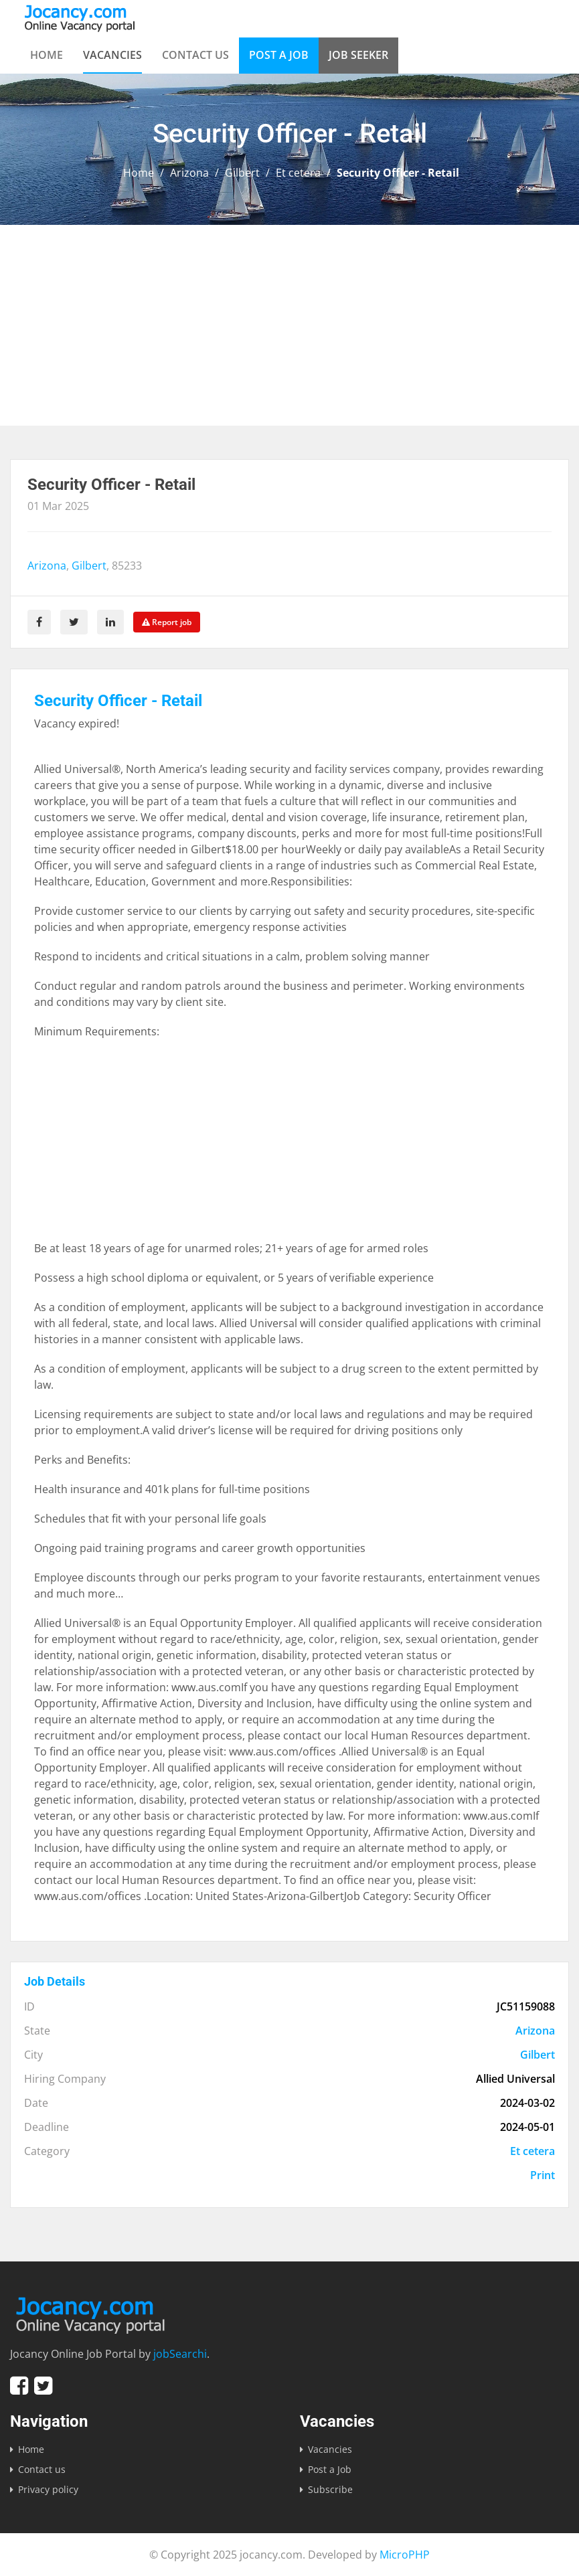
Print (542, 2175)
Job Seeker (358, 55)
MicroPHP (405, 2554)
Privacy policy (48, 2489)
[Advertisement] (289, 325)
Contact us (195, 55)
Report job (166, 622)
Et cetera (298, 172)
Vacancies (112, 55)
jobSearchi (180, 2353)
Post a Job (279, 55)
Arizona (189, 172)
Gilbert (242, 172)
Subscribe (330, 2489)
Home (46, 55)
